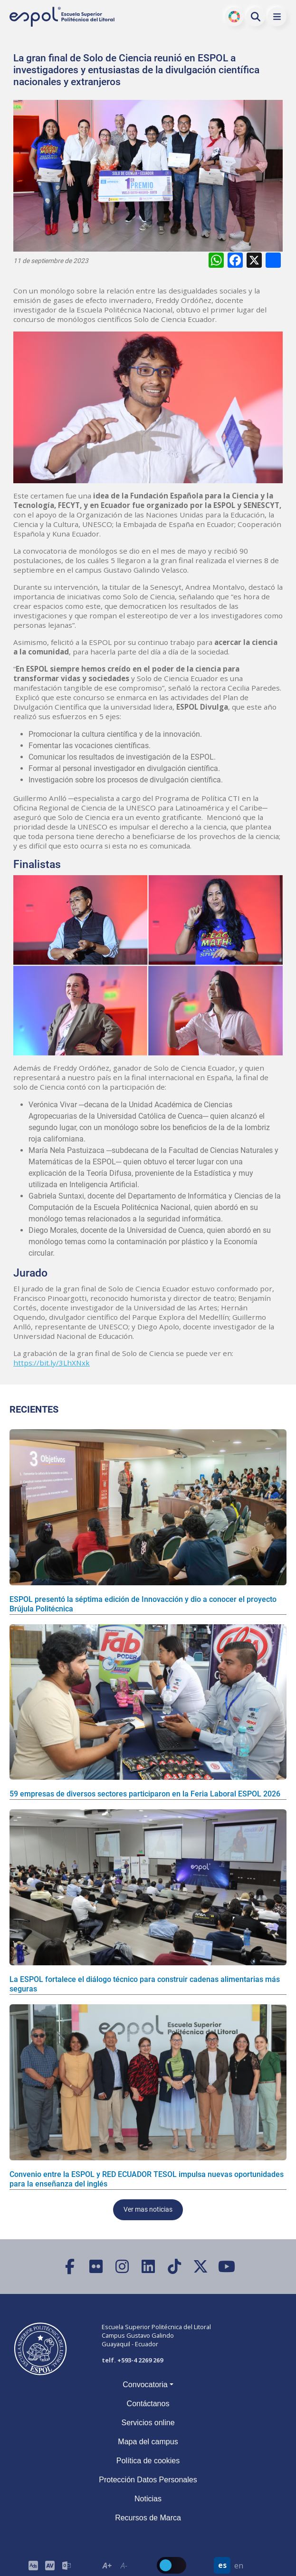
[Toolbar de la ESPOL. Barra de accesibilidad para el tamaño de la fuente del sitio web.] (50, 2565)
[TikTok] (174, 2266)
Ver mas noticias (148, 2209)
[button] (276, 16)
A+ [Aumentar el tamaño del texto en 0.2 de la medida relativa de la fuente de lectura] (107, 2565)
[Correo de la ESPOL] (66, 2565)
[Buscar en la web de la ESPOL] (255, 16)
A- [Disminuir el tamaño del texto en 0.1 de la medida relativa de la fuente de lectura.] (124, 2565)
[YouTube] (226, 2266)
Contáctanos (148, 2404)
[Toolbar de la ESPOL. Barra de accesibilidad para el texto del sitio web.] (115, 2565)
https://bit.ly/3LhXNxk (51, 1362)
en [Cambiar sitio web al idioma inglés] (238, 2565)
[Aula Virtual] (49, 2565)
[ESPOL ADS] (33, 2565)
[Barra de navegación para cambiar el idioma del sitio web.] (230, 2565)
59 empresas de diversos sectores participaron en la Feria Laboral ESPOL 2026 (145, 1793)
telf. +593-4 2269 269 (132, 2360)
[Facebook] (69, 2266)
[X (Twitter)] (200, 2266)
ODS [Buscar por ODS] (234, 16)
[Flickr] (95, 2266)
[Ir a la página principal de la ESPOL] (63, 16)
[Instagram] (122, 2266)
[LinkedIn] (148, 2266)
